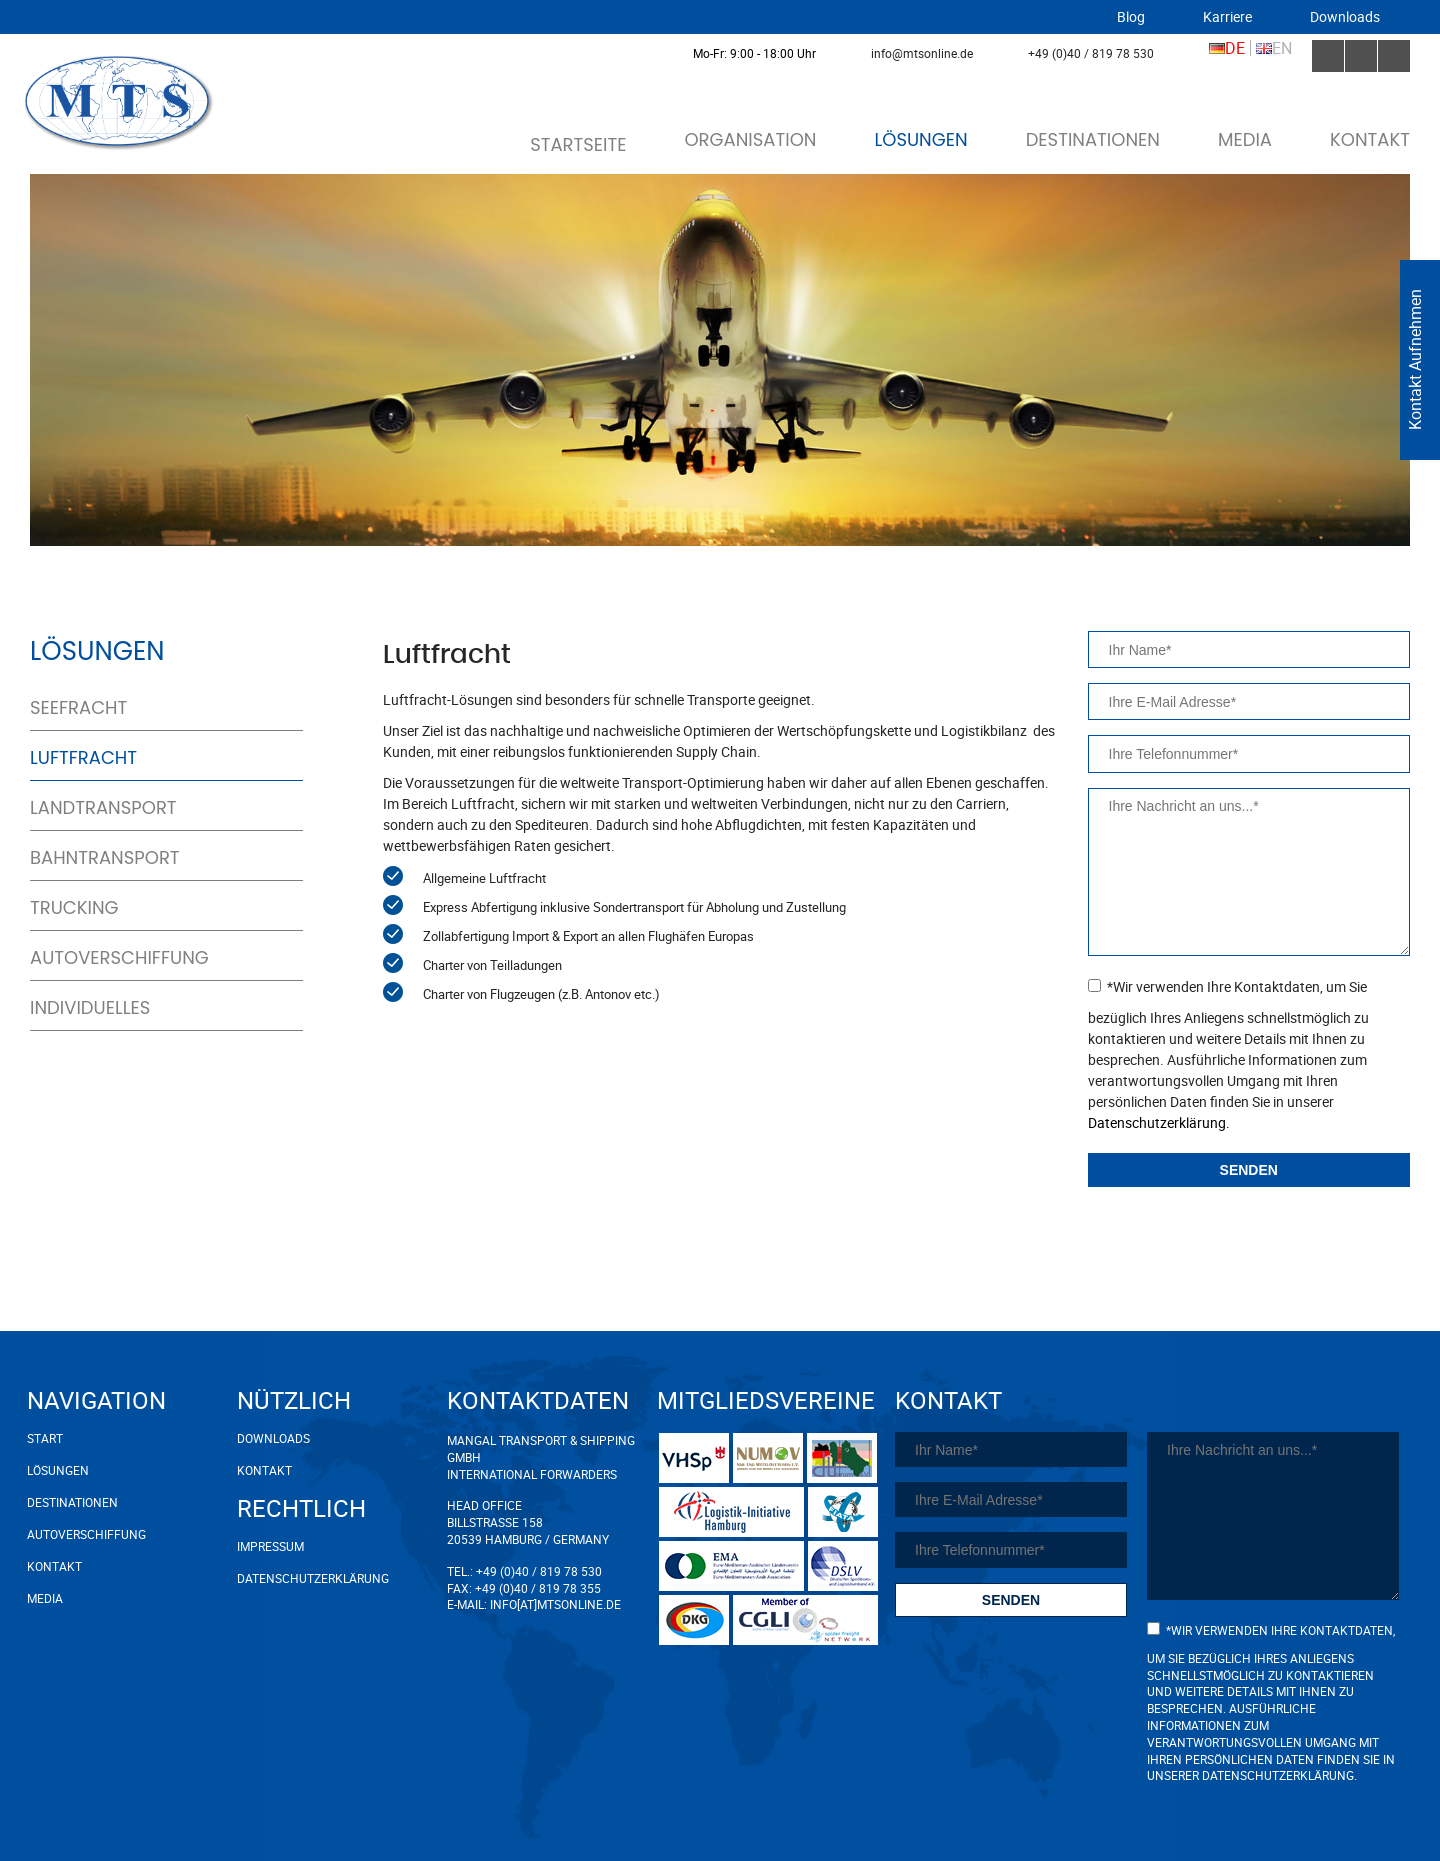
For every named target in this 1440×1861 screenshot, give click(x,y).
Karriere (1227, 17)
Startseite (578, 144)
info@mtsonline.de (922, 53)
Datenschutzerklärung (313, 1578)
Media (1245, 139)
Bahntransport (105, 858)
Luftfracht (83, 758)
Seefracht (78, 708)
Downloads (1345, 17)
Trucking (74, 908)
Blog (1131, 17)
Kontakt (1370, 139)
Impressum (270, 1546)
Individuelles (90, 1008)
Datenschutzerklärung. (1159, 1122)
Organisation (750, 139)
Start (45, 1438)
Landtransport (103, 808)
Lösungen (920, 139)
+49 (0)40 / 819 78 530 (1091, 53)
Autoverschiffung (119, 958)
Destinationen (1093, 139)
